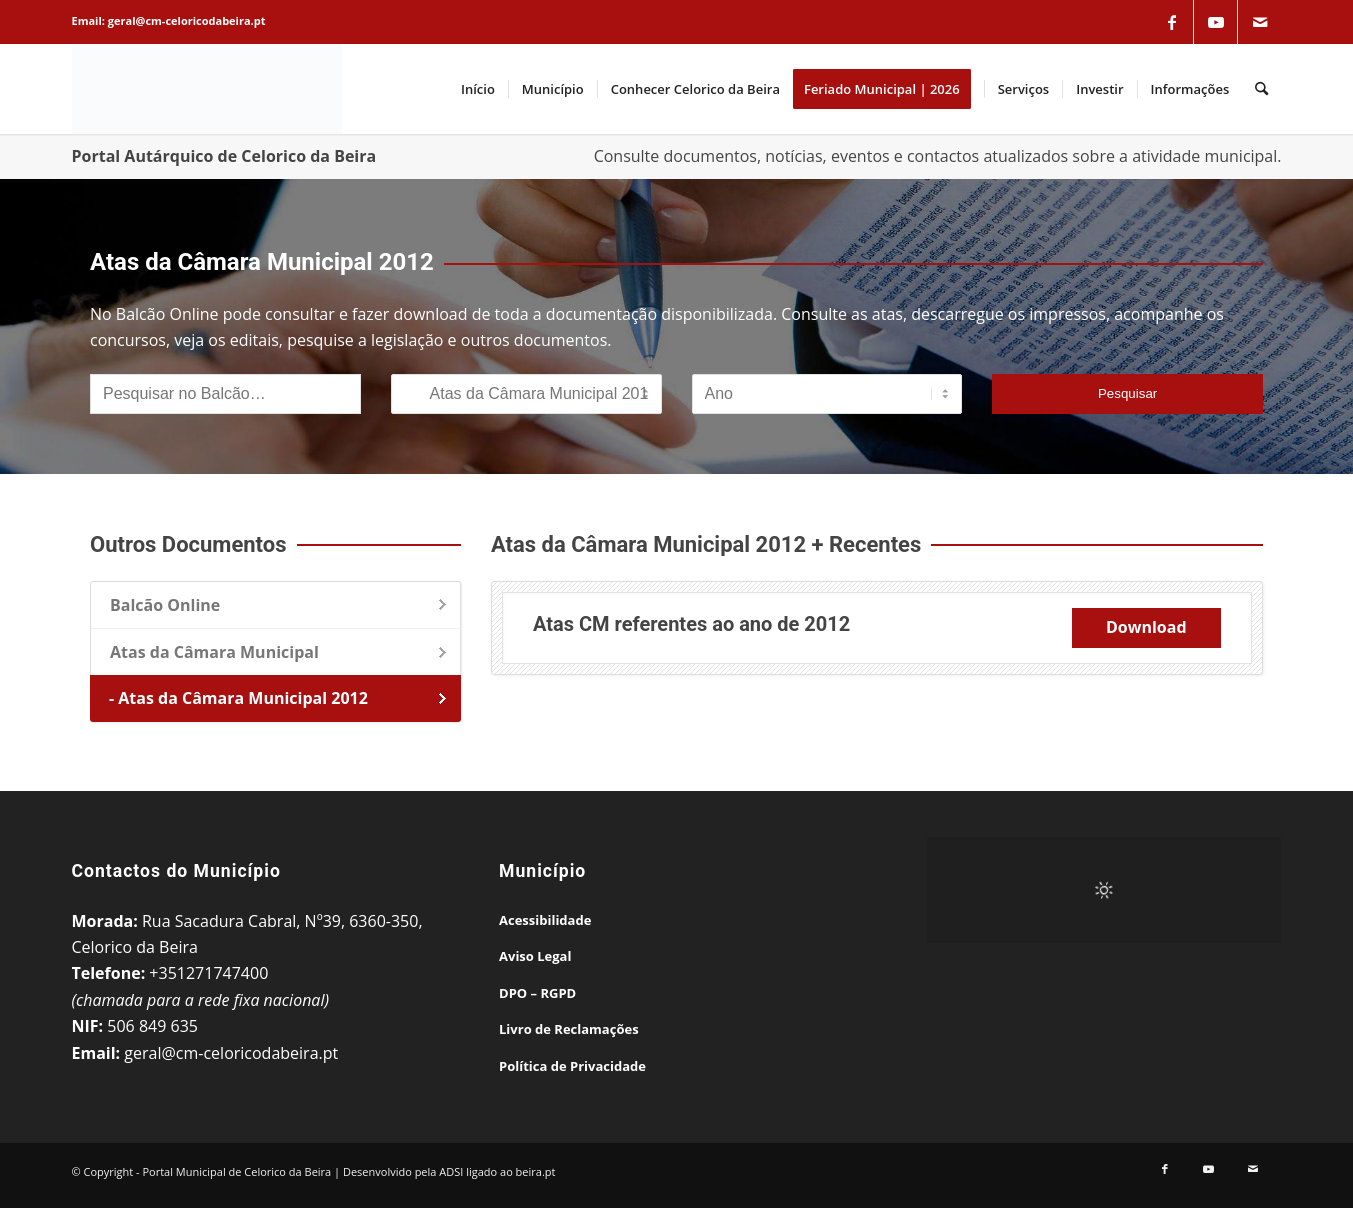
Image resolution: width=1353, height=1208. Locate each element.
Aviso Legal (535, 956)
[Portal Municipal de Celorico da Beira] (207, 89)
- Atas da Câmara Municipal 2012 (238, 698)
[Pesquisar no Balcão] (225, 394)
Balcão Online (165, 605)
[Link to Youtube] (1216, 22)
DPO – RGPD (537, 993)
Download (1146, 627)
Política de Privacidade (572, 1066)
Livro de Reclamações (569, 1029)
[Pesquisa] (1261, 89)
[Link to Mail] (1260, 22)
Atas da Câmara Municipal (214, 652)
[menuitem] (478, 89)
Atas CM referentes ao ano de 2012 (691, 624)
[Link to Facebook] (1172, 22)
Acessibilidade (545, 920)
